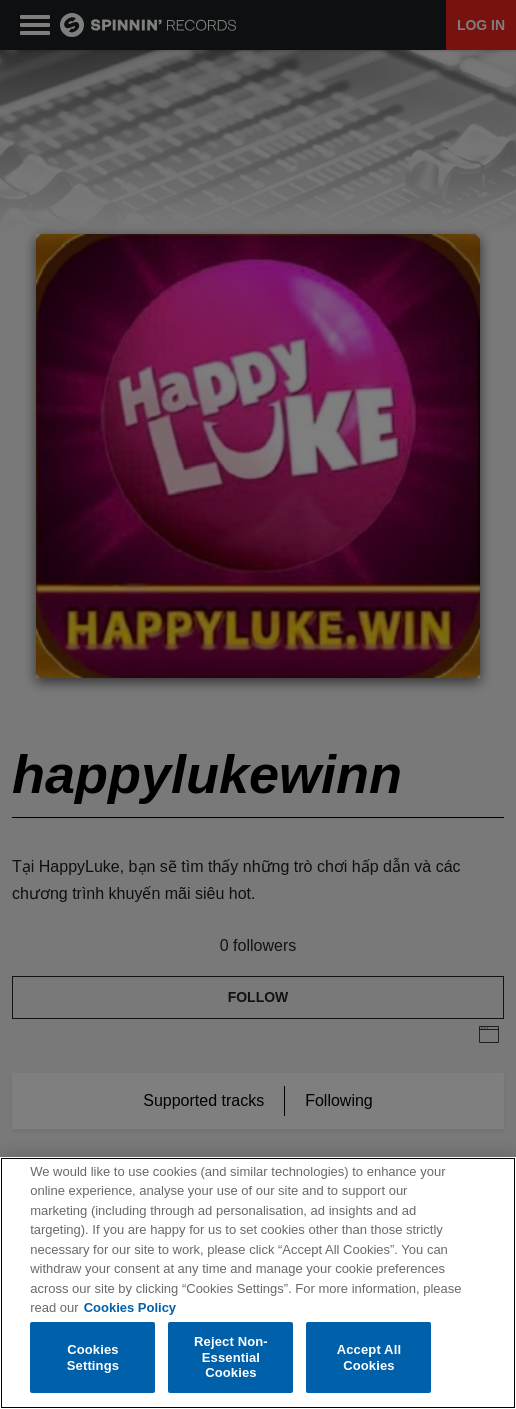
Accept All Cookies (369, 1358)
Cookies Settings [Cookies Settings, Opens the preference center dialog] (93, 1358)
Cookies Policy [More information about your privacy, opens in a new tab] (130, 1308)
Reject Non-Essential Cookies (231, 1358)
